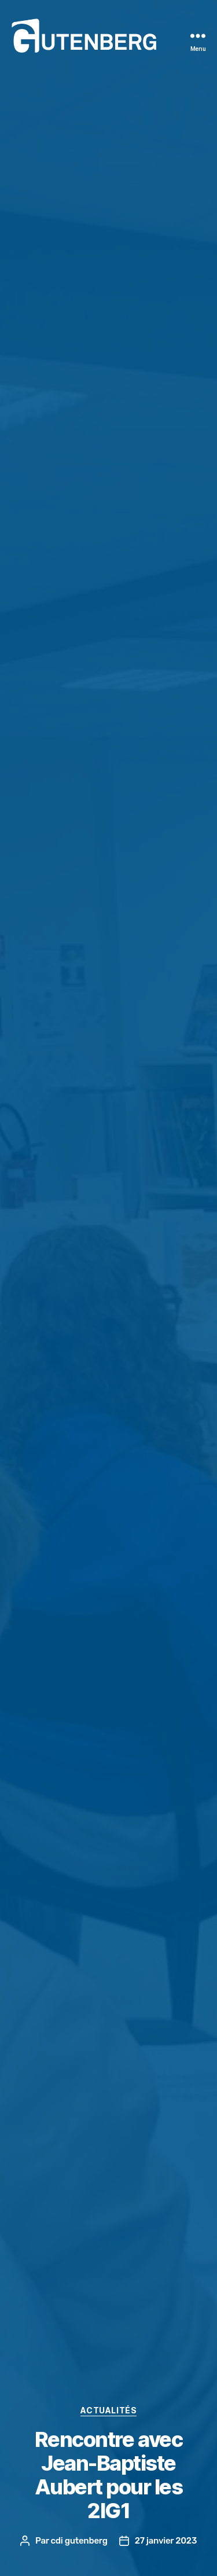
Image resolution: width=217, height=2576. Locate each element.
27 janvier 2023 (166, 2540)
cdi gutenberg (79, 2540)
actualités (108, 2410)
